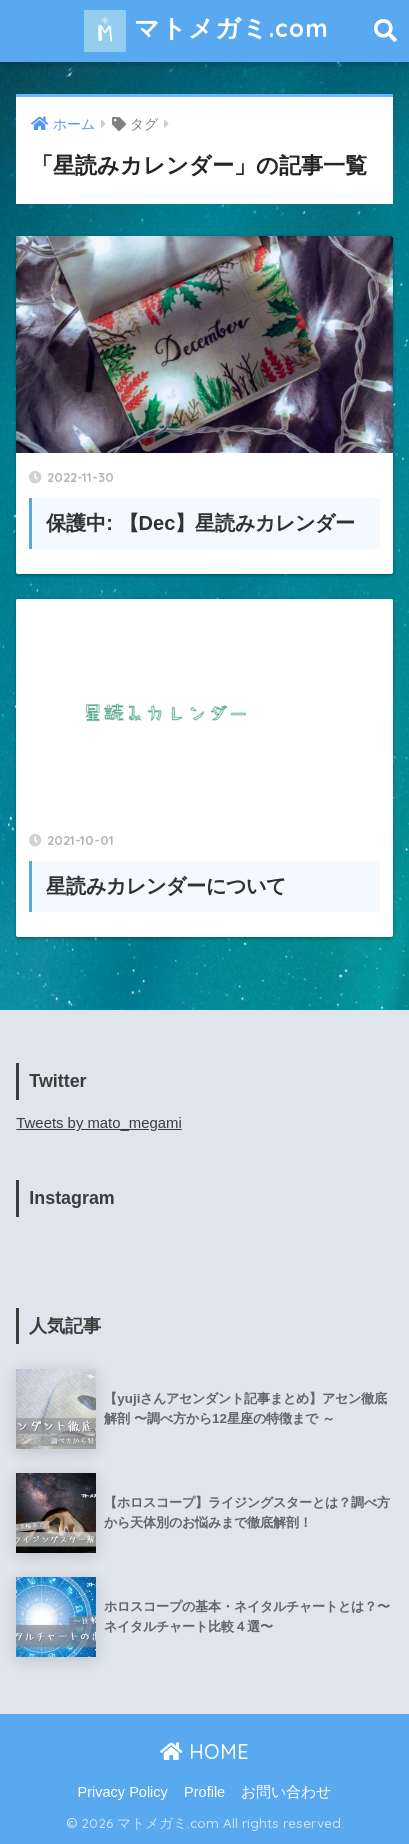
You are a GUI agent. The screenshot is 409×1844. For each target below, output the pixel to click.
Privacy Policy (123, 1792)
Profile (204, 1792)
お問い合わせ (286, 1792)
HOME (204, 1751)
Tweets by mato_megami (98, 1123)
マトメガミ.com (206, 31)
